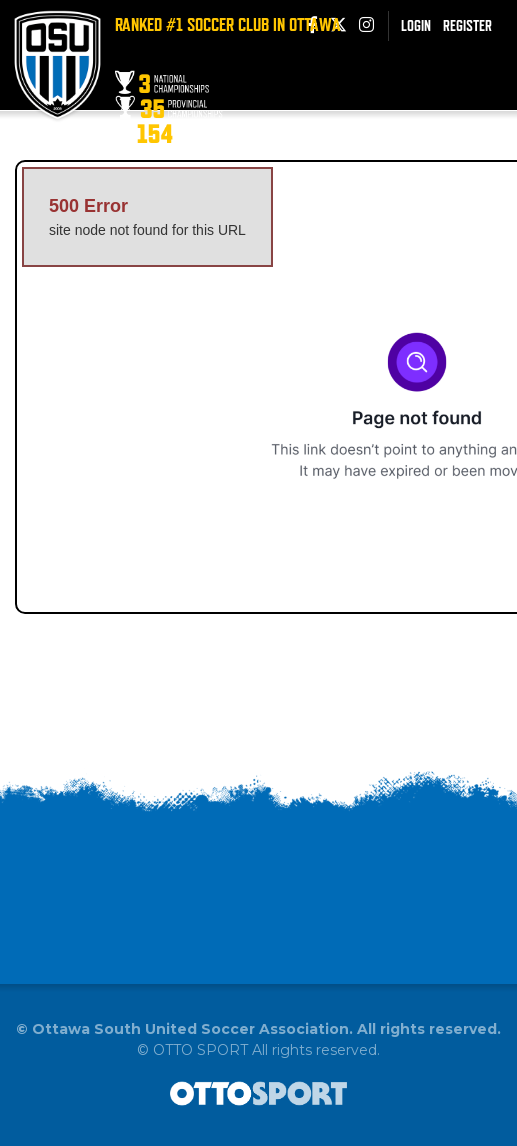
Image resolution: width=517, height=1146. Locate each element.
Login (416, 25)
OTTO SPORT (200, 1050)
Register (467, 25)
